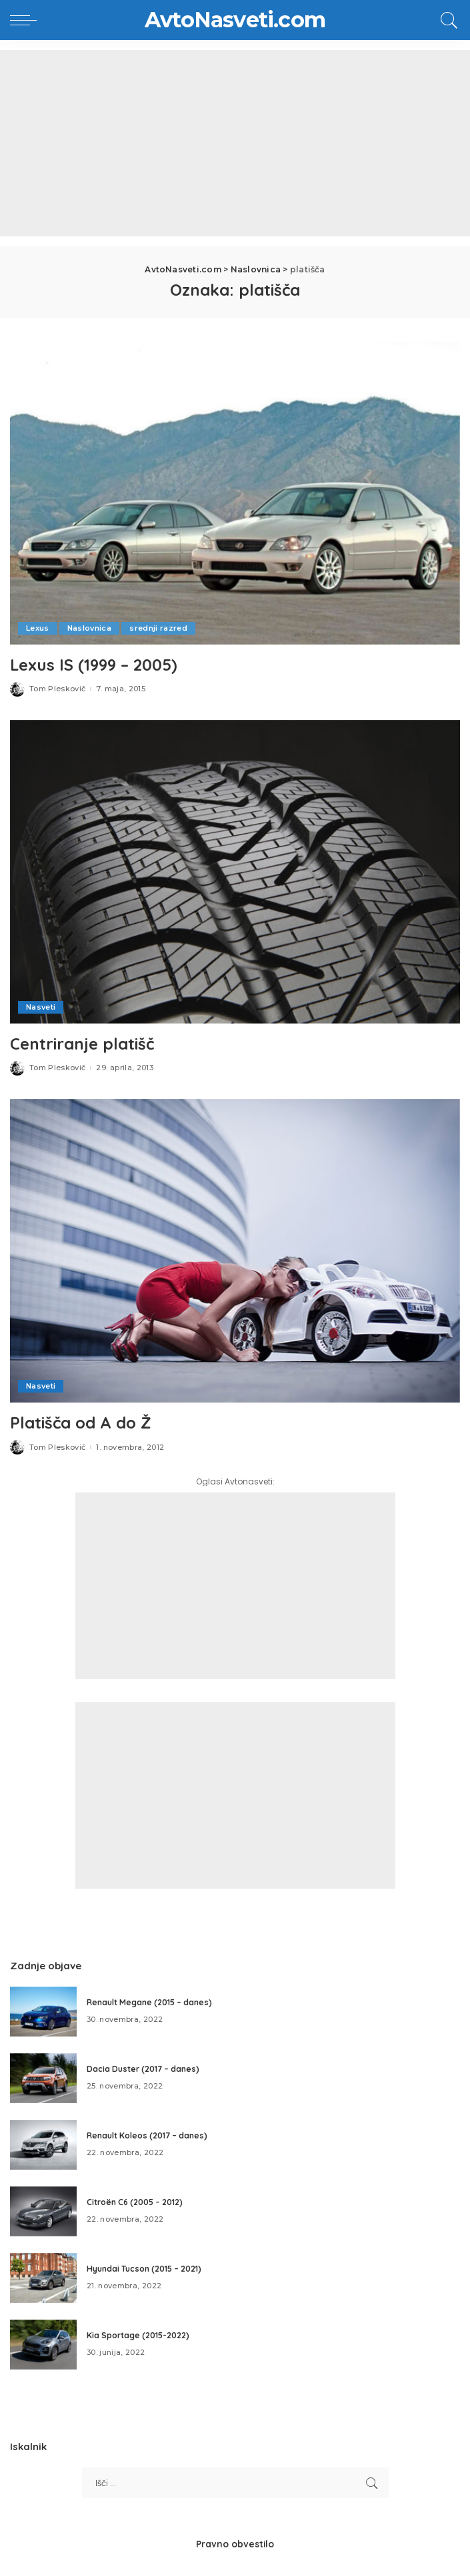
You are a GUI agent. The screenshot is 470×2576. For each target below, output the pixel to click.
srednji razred (158, 628)
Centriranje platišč (82, 1044)
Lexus (37, 628)
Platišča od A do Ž (80, 1423)
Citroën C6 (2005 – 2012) (135, 2202)
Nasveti (40, 1007)
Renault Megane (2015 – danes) (149, 2002)
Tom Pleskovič (57, 689)
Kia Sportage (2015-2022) (138, 2335)
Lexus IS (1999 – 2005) (93, 665)
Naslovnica (89, 628)
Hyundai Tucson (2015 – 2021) (144, 2269)
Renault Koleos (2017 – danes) (147, 2135)
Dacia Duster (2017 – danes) (143, 2069)
